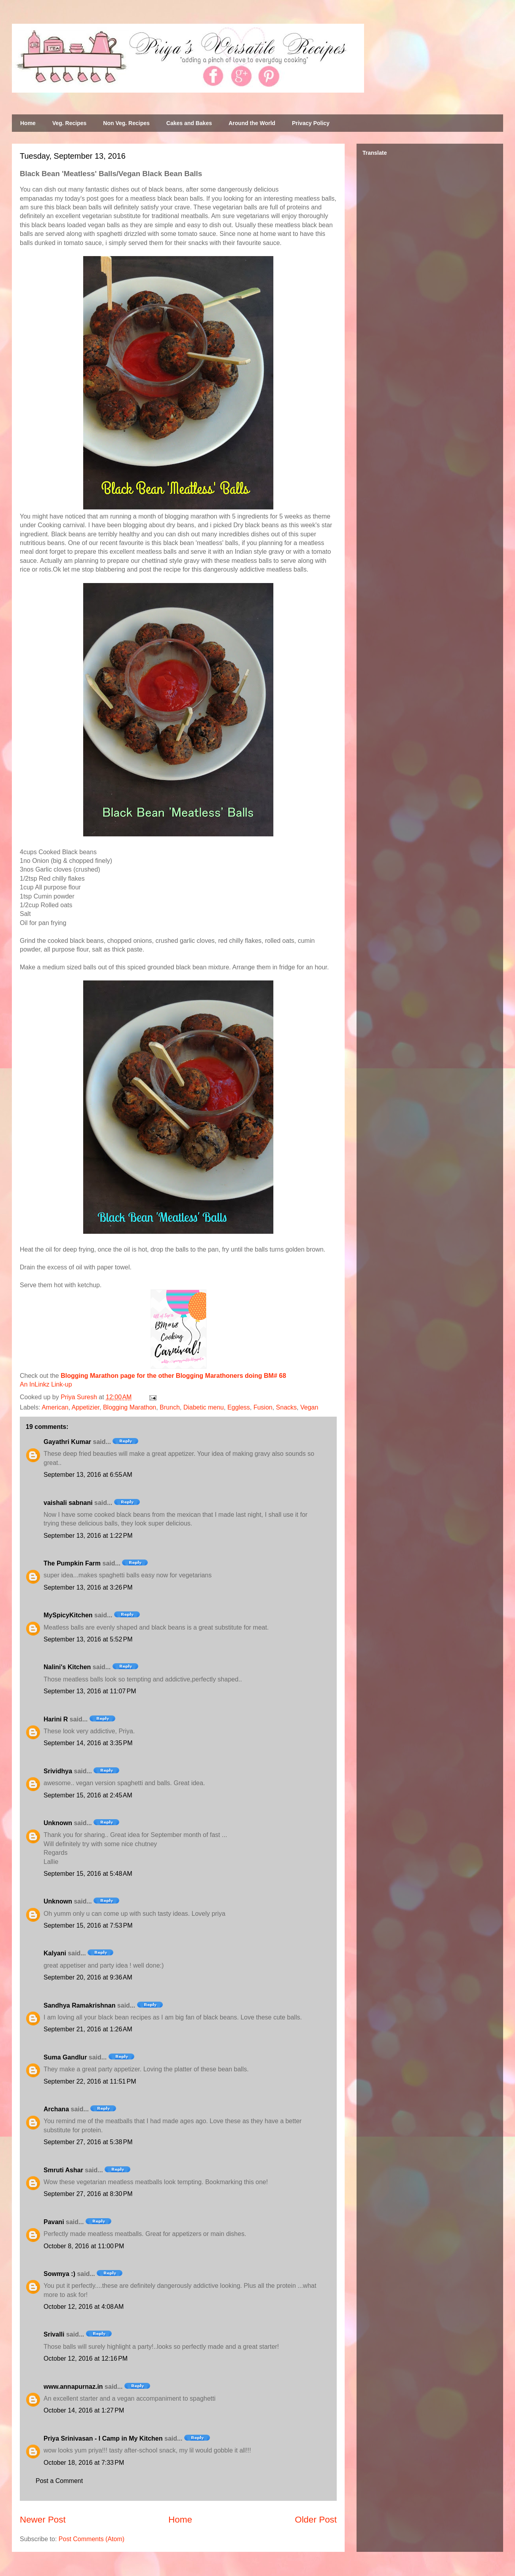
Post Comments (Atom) (91, 2539)
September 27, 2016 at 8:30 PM (88, 2193)
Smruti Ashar (63, 2170)
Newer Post (43, 2520)
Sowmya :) (59, 2273)
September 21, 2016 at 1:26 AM (88, 2029)
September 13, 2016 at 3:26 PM (88, 1587)
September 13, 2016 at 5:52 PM (88, 1639)
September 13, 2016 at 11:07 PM (90, 1691)
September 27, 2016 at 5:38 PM (88, 2142)
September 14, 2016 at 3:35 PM (88, 1743)
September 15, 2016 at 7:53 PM (88, 1925)
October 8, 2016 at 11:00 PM (84, 2246)
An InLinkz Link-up (46, 1384)
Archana (56, 2109)
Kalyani (55, 1953)
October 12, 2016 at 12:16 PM (86, 2358)
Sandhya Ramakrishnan (79, 2005)
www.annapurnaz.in (73, 2386)
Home (28, 123)
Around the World (252, 123)
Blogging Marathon (129, 1407)
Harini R (56, 1719)
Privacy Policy (311, 123)
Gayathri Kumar (67, 1441)
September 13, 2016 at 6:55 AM (88, 1474)
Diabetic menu (203, 1407)
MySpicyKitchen (68, 1615)
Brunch (170, 1407)
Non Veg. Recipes (126, 123)
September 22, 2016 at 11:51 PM (90, 2081)
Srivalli (54, 2334)
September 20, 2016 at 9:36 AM (88, 1977)
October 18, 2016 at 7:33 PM (84, 2462)
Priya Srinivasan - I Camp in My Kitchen (103, 2438)
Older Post (316, 2520)
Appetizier (85, 1407)
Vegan (309, 1407)
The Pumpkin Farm (72, 1563)
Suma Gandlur (65, 2057)
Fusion (263, 1407)
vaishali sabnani (68, 1502)
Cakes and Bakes (189, 123)
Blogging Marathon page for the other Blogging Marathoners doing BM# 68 (173, 1375)
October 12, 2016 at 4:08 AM (84, 2306)
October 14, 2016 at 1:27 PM (84, 2410)
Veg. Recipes (69, 123)
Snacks (286, 1407)
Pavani (54, 2222)
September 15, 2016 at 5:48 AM (88, 1873)
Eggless (238, 1407)
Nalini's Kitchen (67, 1667)
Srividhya (58, 1771)
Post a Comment (59, 2480)
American (55, 1407)
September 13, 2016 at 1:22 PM (88, 1535)
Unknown (58, 1823)
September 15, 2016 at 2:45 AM (88, 1795)
